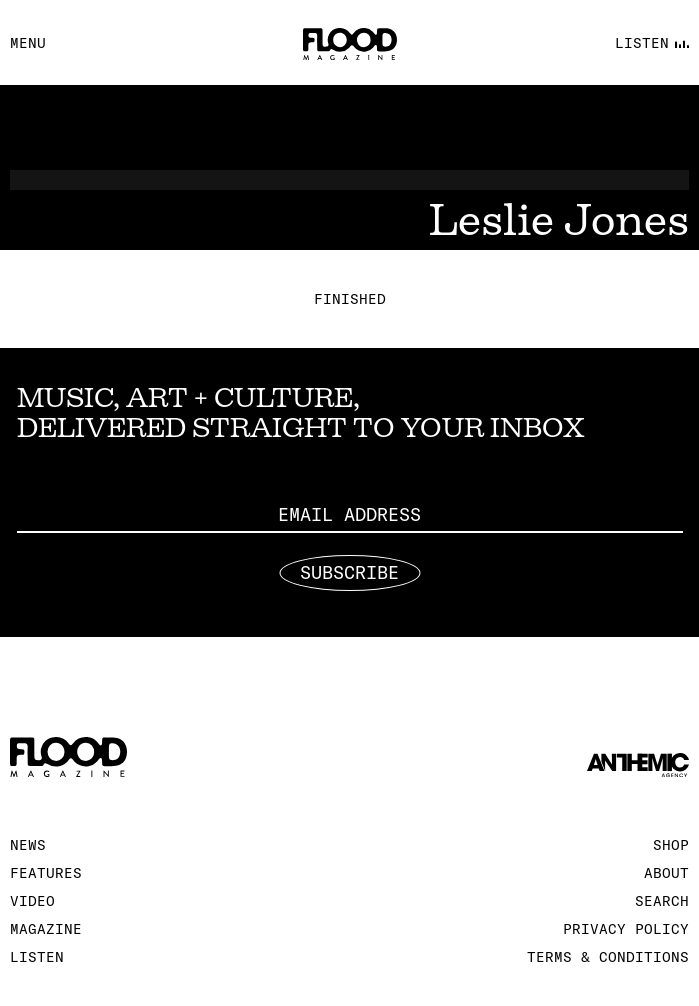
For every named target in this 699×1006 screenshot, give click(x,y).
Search (662, 901)
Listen (37, 957)
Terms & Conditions (608, 957)
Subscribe (349, 573)
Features (46, 873)
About (666, 873)
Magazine (46, 929)
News (28, 845)
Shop (671, 845)
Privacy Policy (626, 929)
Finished (350, 299)
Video (32, 901)
